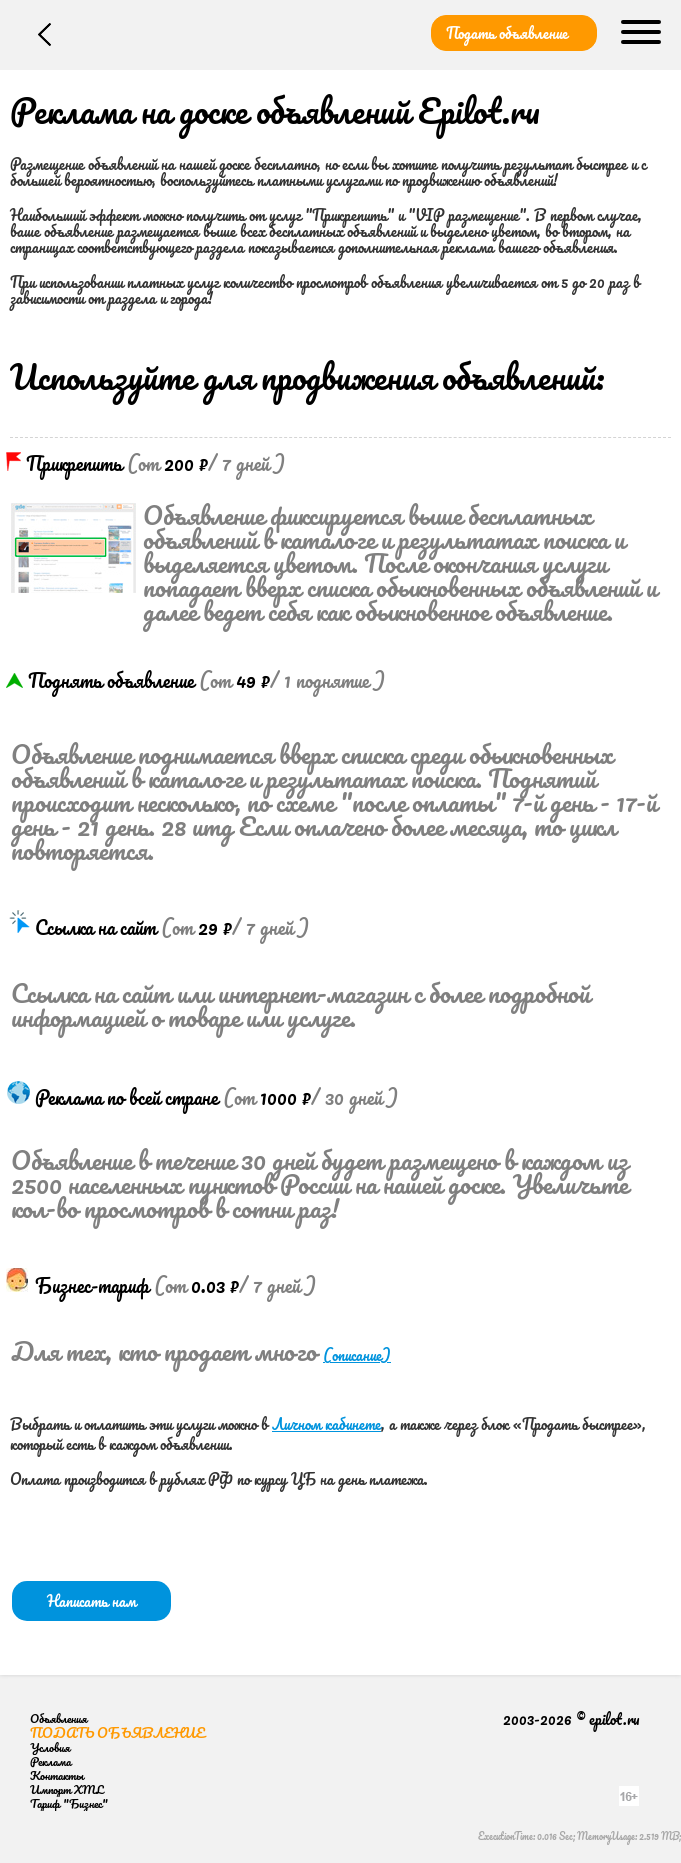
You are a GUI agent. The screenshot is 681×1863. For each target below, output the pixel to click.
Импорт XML (66, 1789)
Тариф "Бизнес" (69, 1803)
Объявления (58, 1718)
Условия (50, 1747)
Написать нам (91, 1601)
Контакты (57, 1775)
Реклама (50, 1761)
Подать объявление (507, 33)
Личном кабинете (326, 1424)
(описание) (357, 1355)
